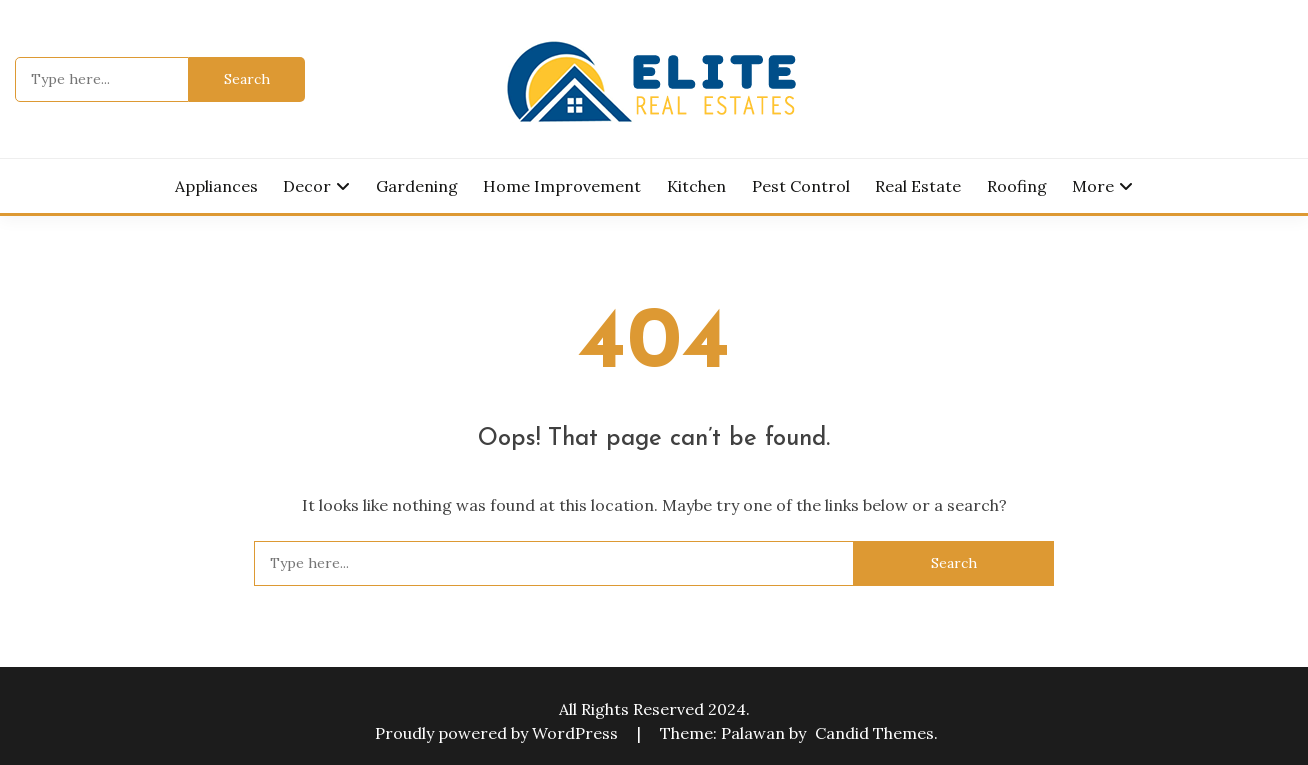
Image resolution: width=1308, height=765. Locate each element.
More (1093, 186)
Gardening (417, 186)
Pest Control (801, 186)
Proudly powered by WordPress (498, 733)
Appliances (216, 186)
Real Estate (918, 186)
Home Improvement (562, 186)
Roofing (1017, 186)
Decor (307, 186)
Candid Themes (874, 733)
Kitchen (696, 186)
